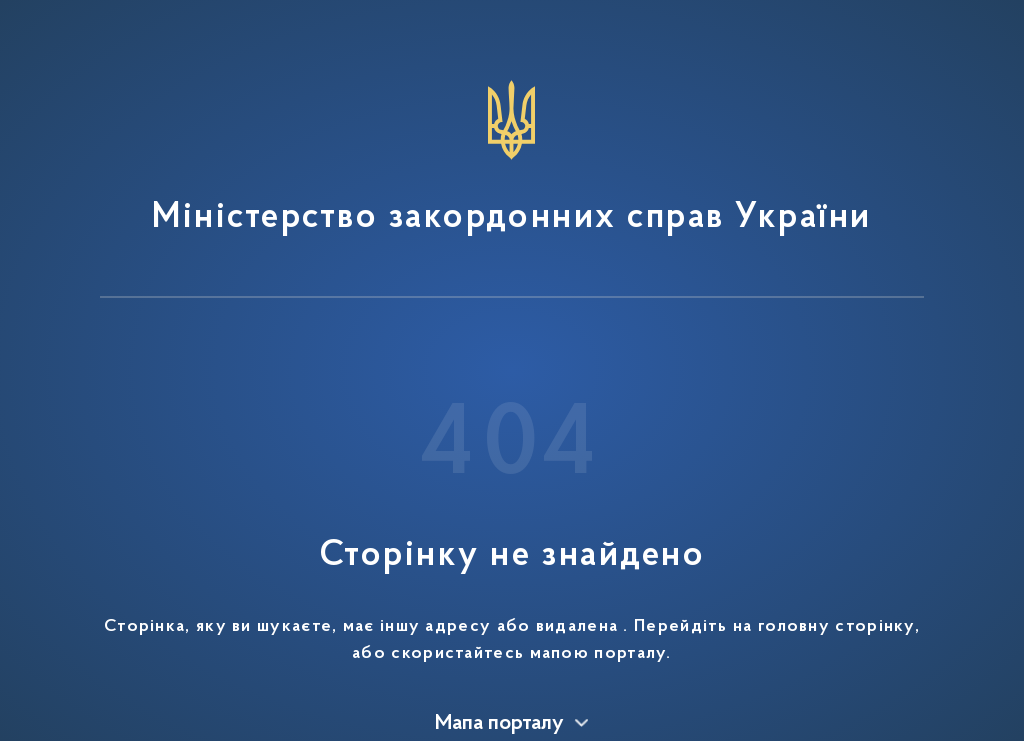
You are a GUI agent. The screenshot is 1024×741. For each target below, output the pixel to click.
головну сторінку (836, 627)
